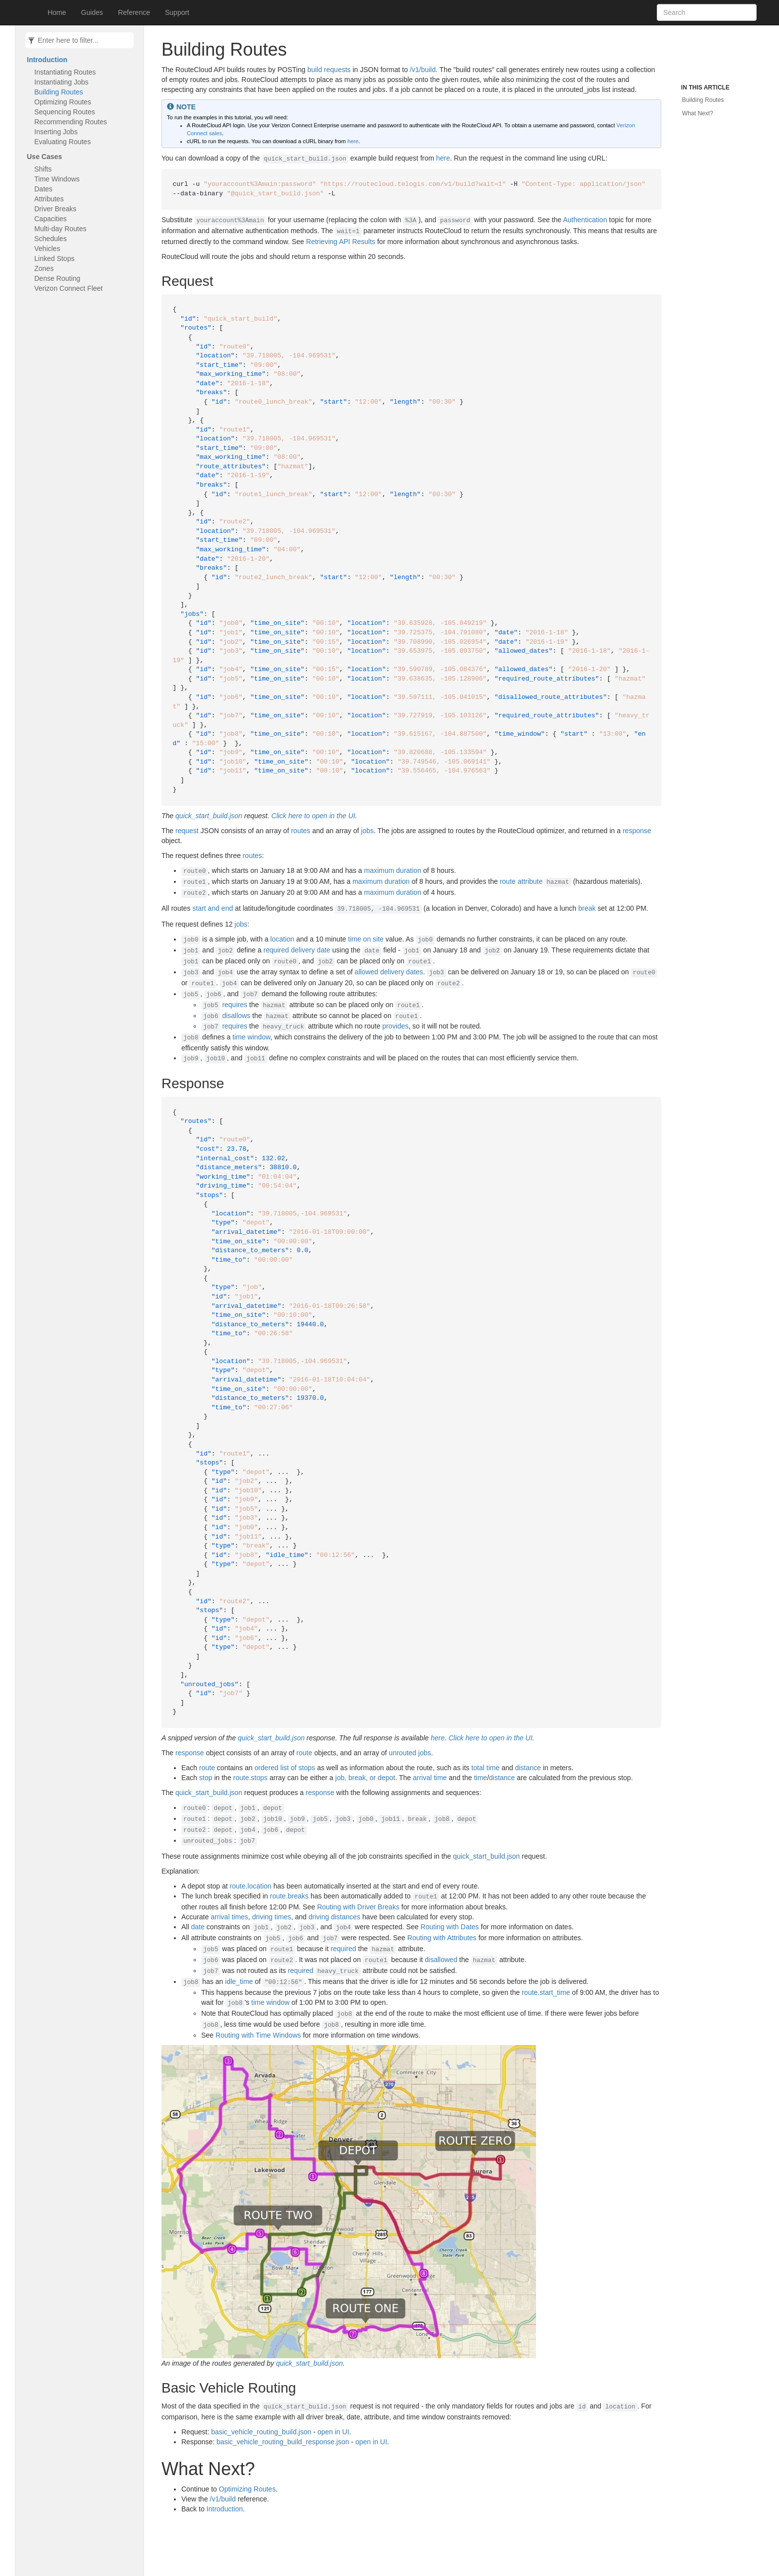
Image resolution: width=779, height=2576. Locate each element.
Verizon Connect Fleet (68, 288)
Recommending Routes (70, 122)
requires (234, 1005)
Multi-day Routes (60, 229)
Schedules (50, 239)
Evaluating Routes (62, 142)
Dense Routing (57, 278)
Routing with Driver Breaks (358, 1907)
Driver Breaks (55, 209)
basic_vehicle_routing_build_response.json (283, 2442)
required (343, 1949)
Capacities (50, 219)
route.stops (250, 1778)
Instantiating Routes (65, 72)
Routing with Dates (449, 1927)
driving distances (334, 1917)
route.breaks (289, 1896)
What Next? (697, 113)
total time (485, 1768)
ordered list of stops (284, 1768)
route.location (250, 1886)
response (637, 831)
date (197, 1927)
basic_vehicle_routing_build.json (261, 2432)
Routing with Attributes (441, 1938)
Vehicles (47, 249)
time (480, 1778)
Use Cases (44, 157)
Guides (92, 12)
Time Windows (56, 179)
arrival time (430, 1778)
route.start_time (546, 1992)
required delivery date (296, 950)
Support (177, 12)
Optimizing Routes (62, 102)
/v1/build (423, 70)
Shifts (43, 169)
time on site (366, 939)
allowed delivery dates (389, 972)
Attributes (49, 199)
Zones (44, 268)
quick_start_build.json (208, 816)
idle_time (239, 1981)
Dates (43, 189)
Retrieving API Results (340, 242)
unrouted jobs (410, 1753)
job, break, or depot (365, 1778)
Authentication (585, 220)
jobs (367, 831)
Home (57, 12)
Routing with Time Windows (258, 2035)
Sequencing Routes (64, 112)
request (187, 831)
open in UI (333, 2432)
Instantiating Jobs (61, 82)
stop (205, 1778)
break (587, 908)
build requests (329, 70)
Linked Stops (54, 258)
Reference (134, 12)
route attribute (521, 881)
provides (395, 1026)
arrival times (229, 1917)
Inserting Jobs (56, 132)
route (304, 1753)
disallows (236, 1016)
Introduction (47, 60)
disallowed (441, 1960)
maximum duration (392, 870)
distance (528, 1768)
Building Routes (58, 92)
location (282, 939)
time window (251, 1037)
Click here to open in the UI (313, 816)
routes (301, 831)
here (352, 141)
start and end (212, 908)
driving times (271, 1917)
